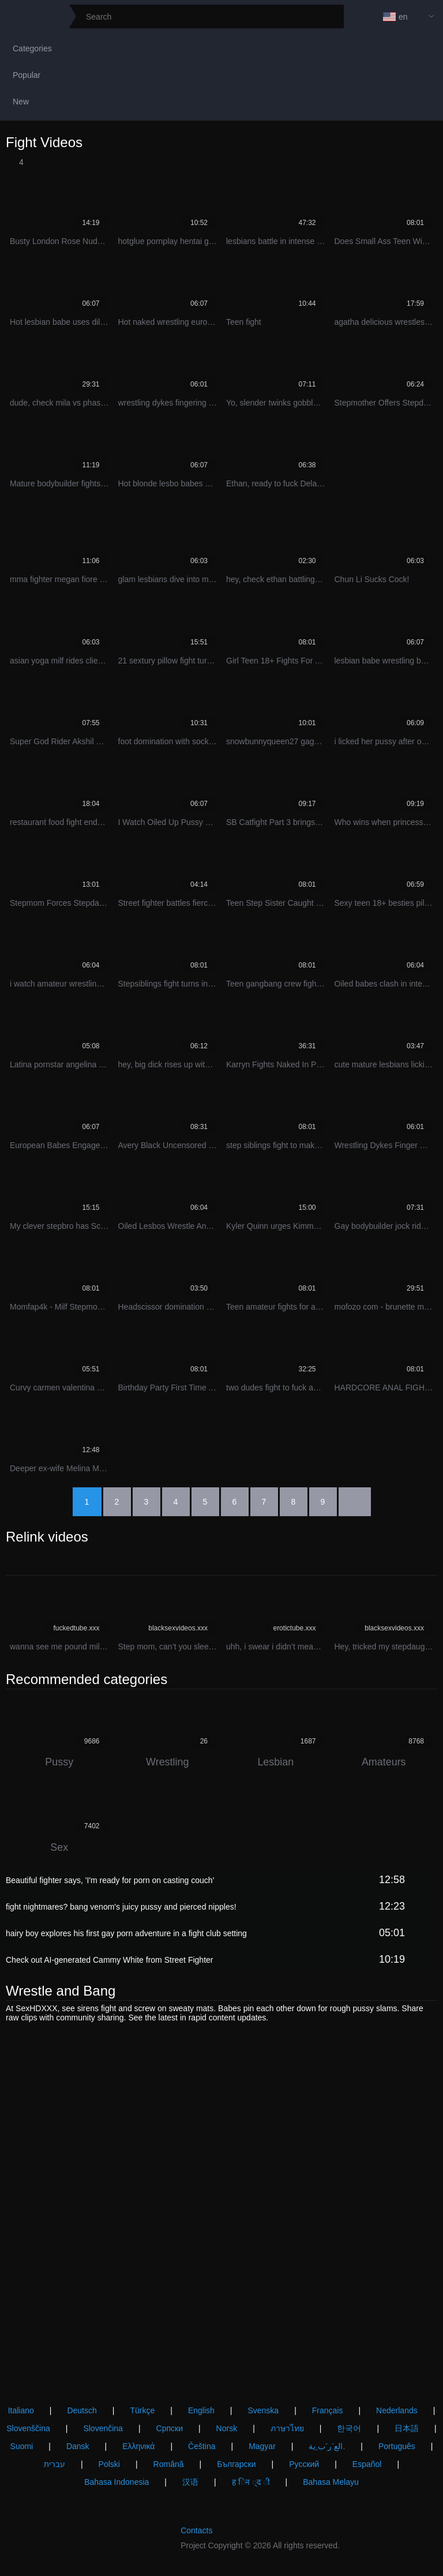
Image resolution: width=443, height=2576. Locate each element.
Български (236, 2464)
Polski (109, 2464)
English (201, 2410)
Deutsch (81, 2410)
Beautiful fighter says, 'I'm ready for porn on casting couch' (110, 1880)
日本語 (407, 2428)
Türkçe (142, 2410)
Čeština (201, 2446)
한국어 (349, 2428)
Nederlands (397, 2410)
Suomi (21, 2446)
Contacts (196, 2530)
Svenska (263, 2410)
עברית (54, 2464)
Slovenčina (103, 2428)
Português (396, 2446)
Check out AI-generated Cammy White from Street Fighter (109, 1959)
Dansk (77, 2446)
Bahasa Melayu (331, 2482)
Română (168, 2464)
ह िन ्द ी (251, 2482)
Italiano (21, 2410)
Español (367, 2464)
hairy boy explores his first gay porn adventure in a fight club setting (126, 1933)
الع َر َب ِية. (327, 2446)
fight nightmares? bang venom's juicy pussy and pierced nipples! (121, 1906)
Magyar (262, 2446)
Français (327, 2410)
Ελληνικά (138, 2446)
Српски (169, 2428)
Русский (304, 2464)
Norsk (227, 2428)
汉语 (190, 2482)
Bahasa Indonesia (116, 2482)
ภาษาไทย (287, 2428)
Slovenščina (28, 2428)
